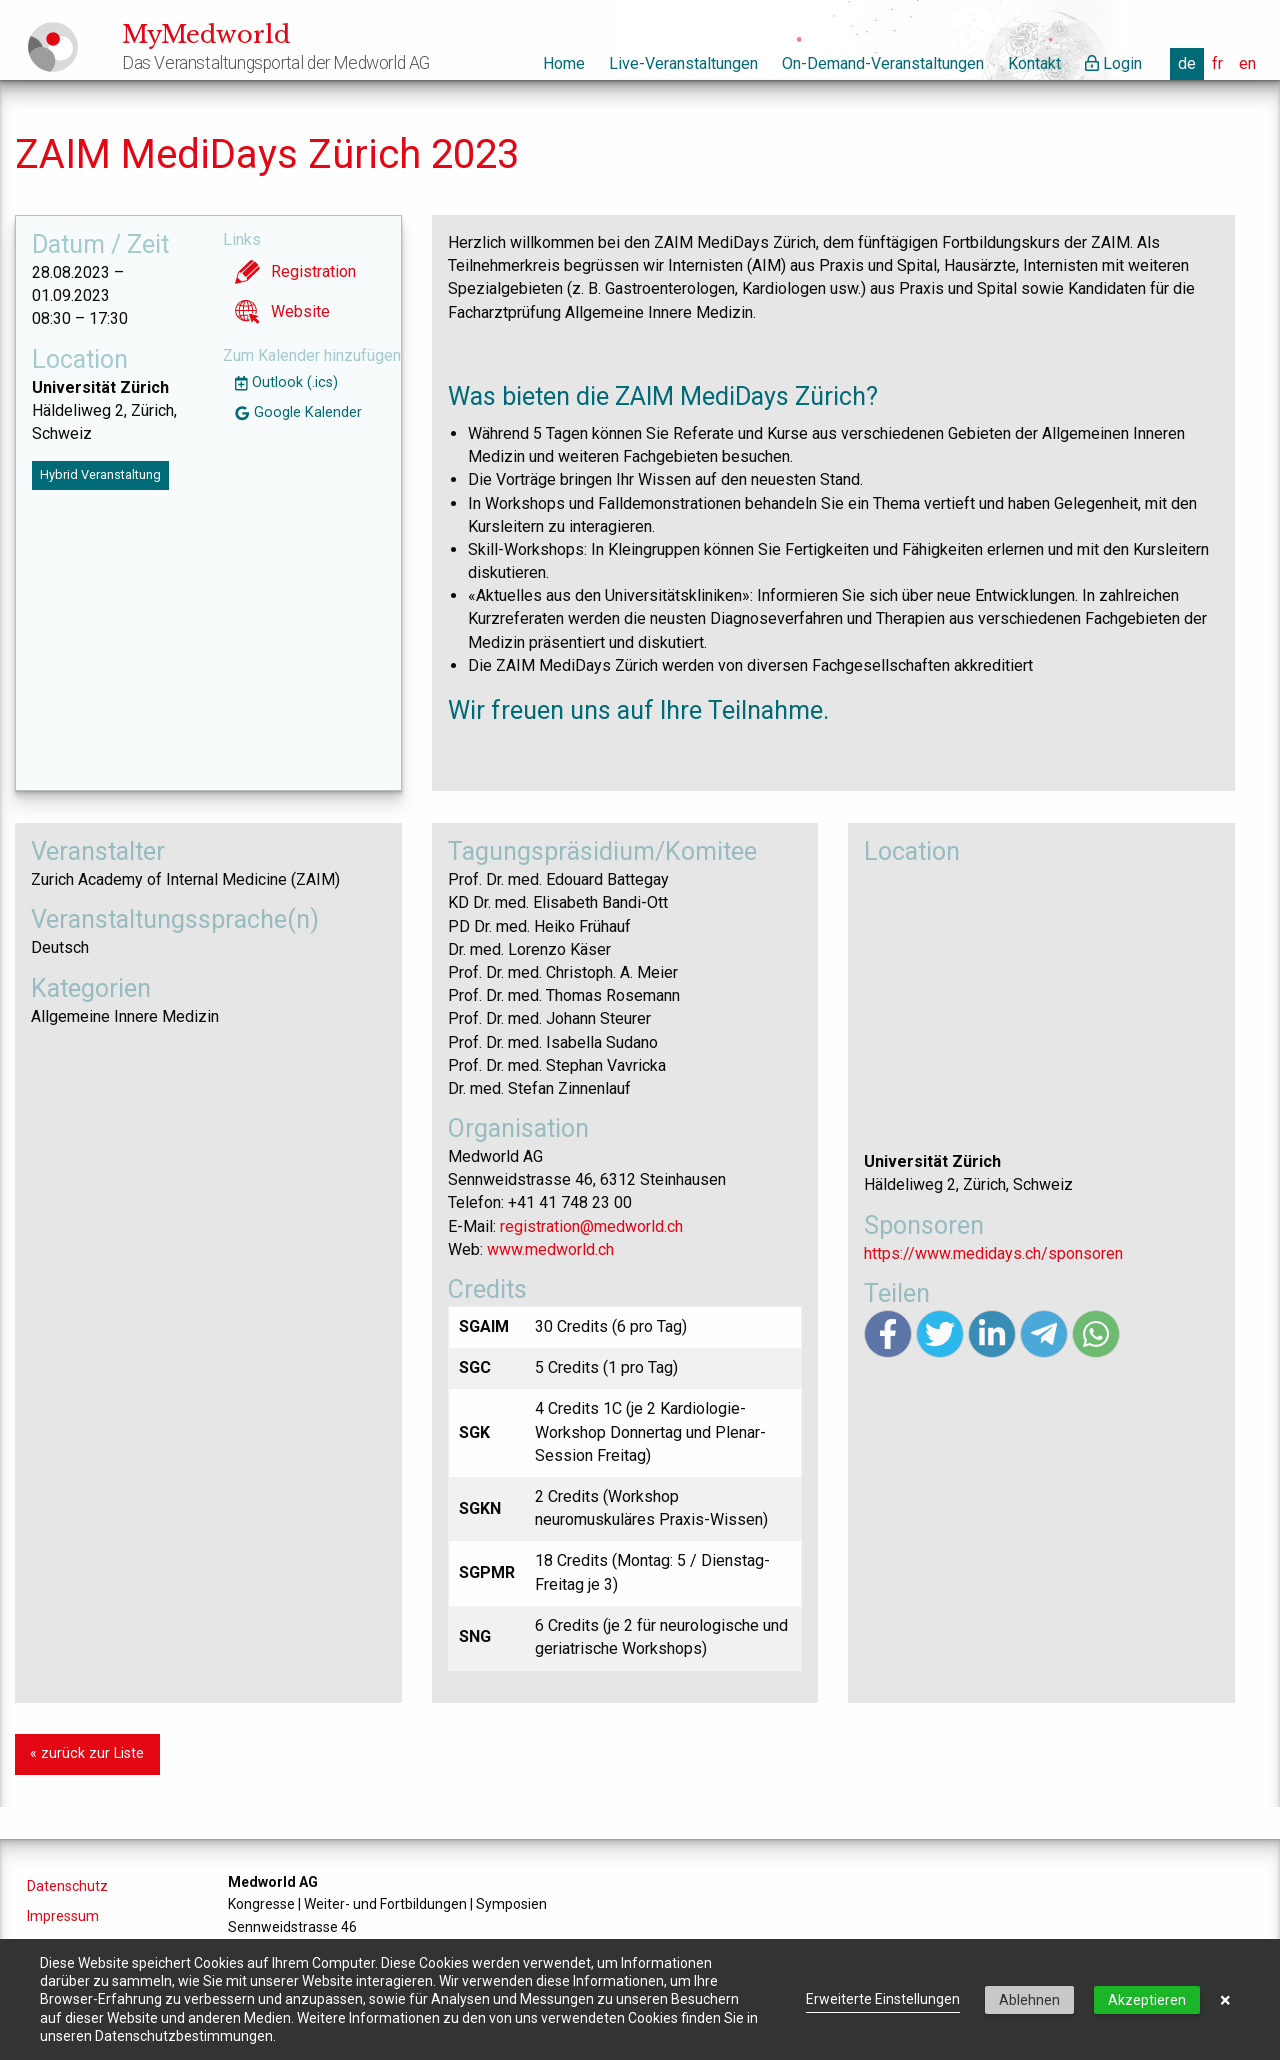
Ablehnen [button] (1029, 2000)
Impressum (63, 1916)
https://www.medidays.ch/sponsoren (993, 1253)
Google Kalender (298, 412)
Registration (295, 272)
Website (282, 312)
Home (564, 63)
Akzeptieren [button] (1147, 2000)
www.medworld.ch (550, 1249)
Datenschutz (67, 1886)
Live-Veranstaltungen (683, 63)
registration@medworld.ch (591, 1226)
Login (1113, 63)
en (1247, 63)
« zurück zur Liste (87, 1753)
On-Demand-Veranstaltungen (883, 63)
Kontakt (1034, 63)
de (1187, 63)
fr (1217, 63)
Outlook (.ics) (286, 382)
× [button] (1225, 2000)
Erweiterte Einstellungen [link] (883, 1999)
